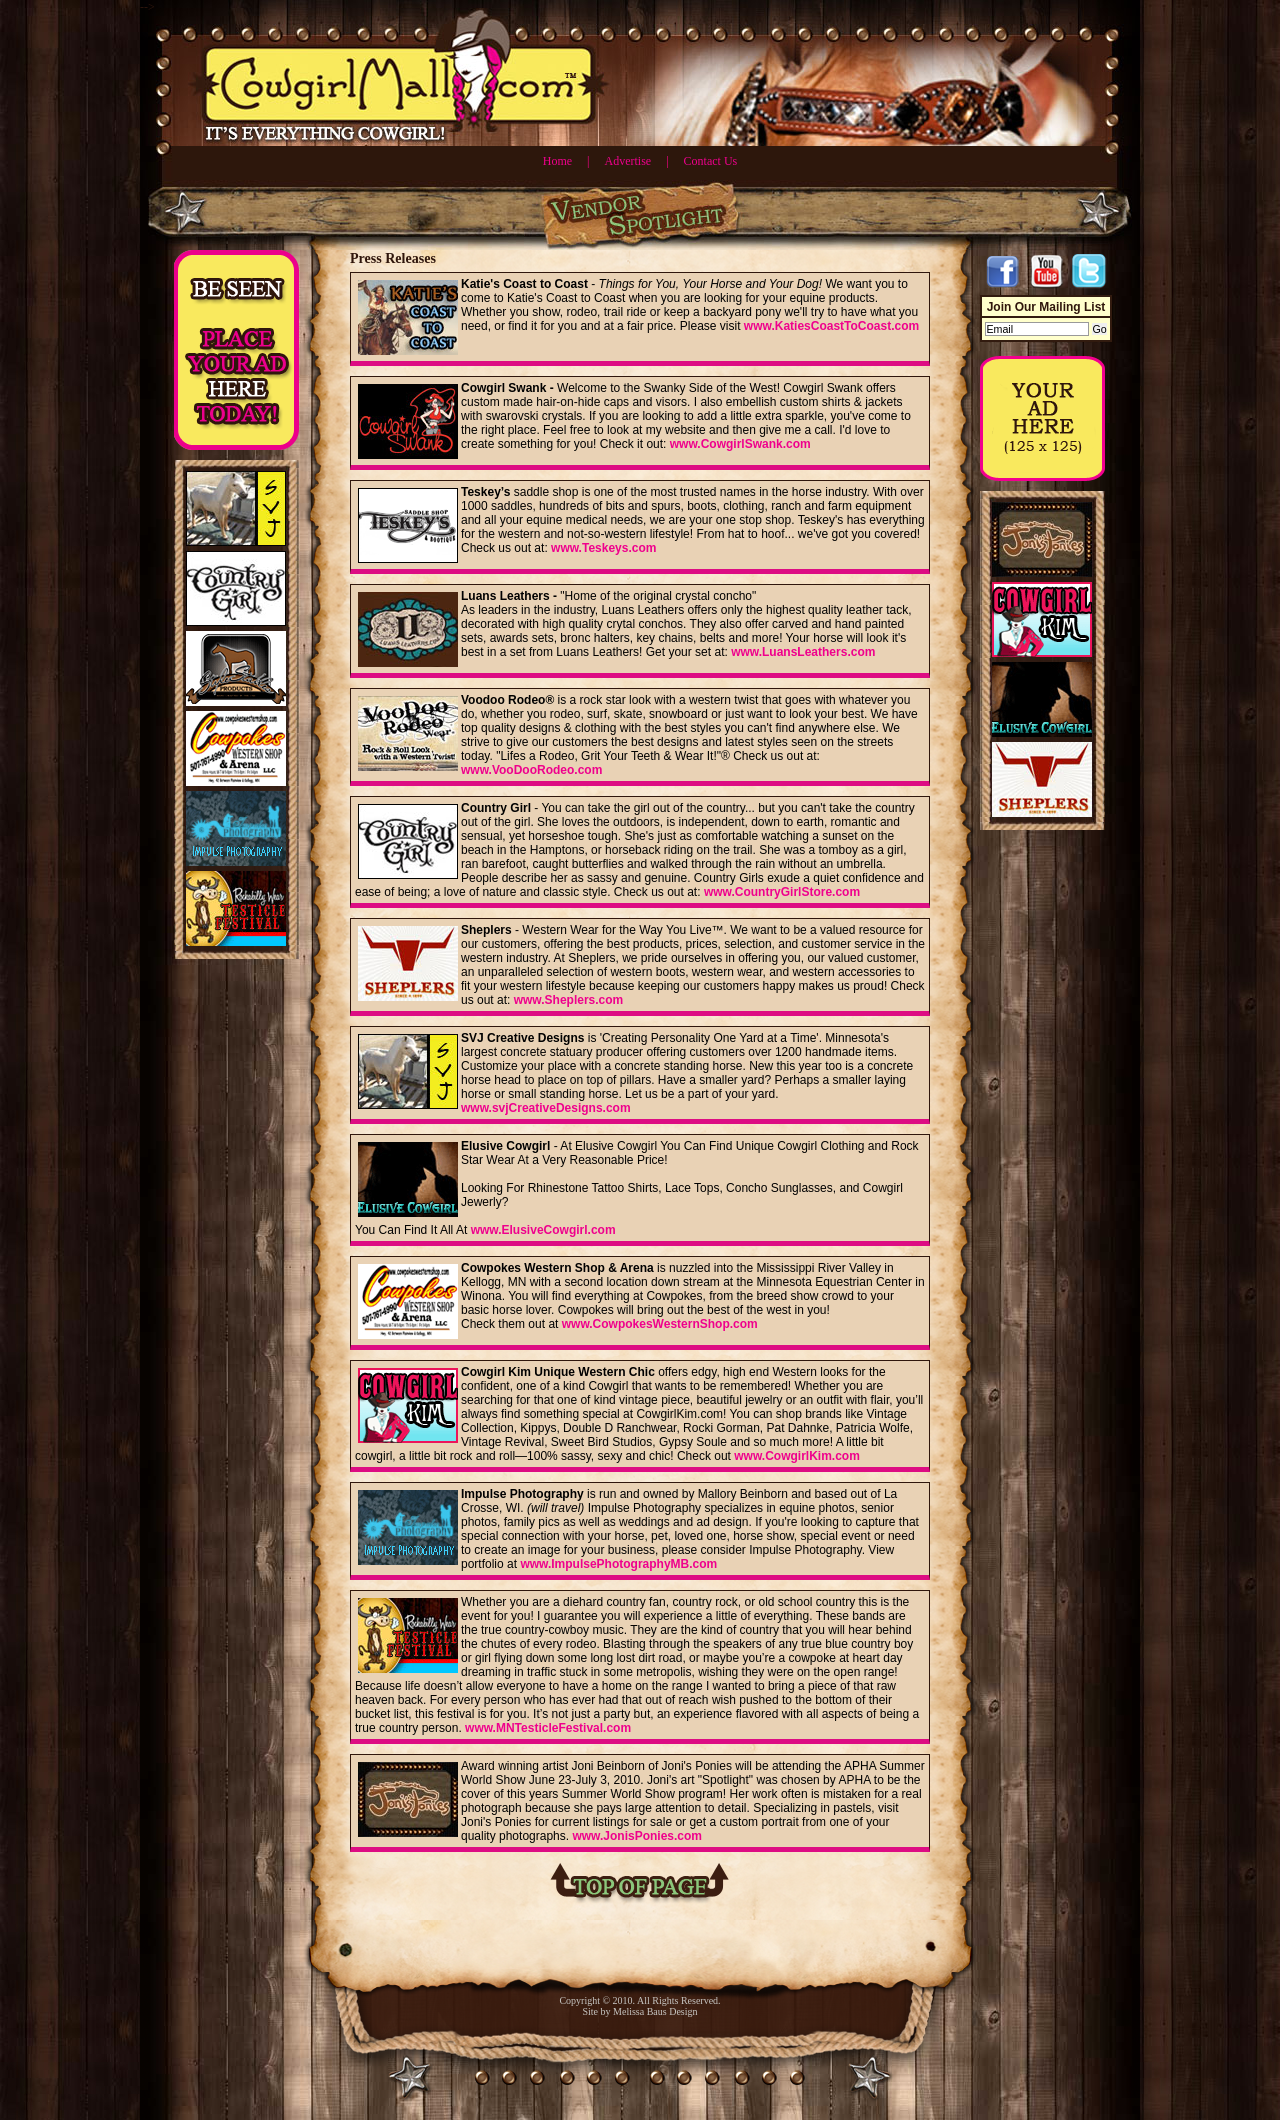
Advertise (628, 161)
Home (557, 161)
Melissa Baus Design (655, 2011)
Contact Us (711, 161)
